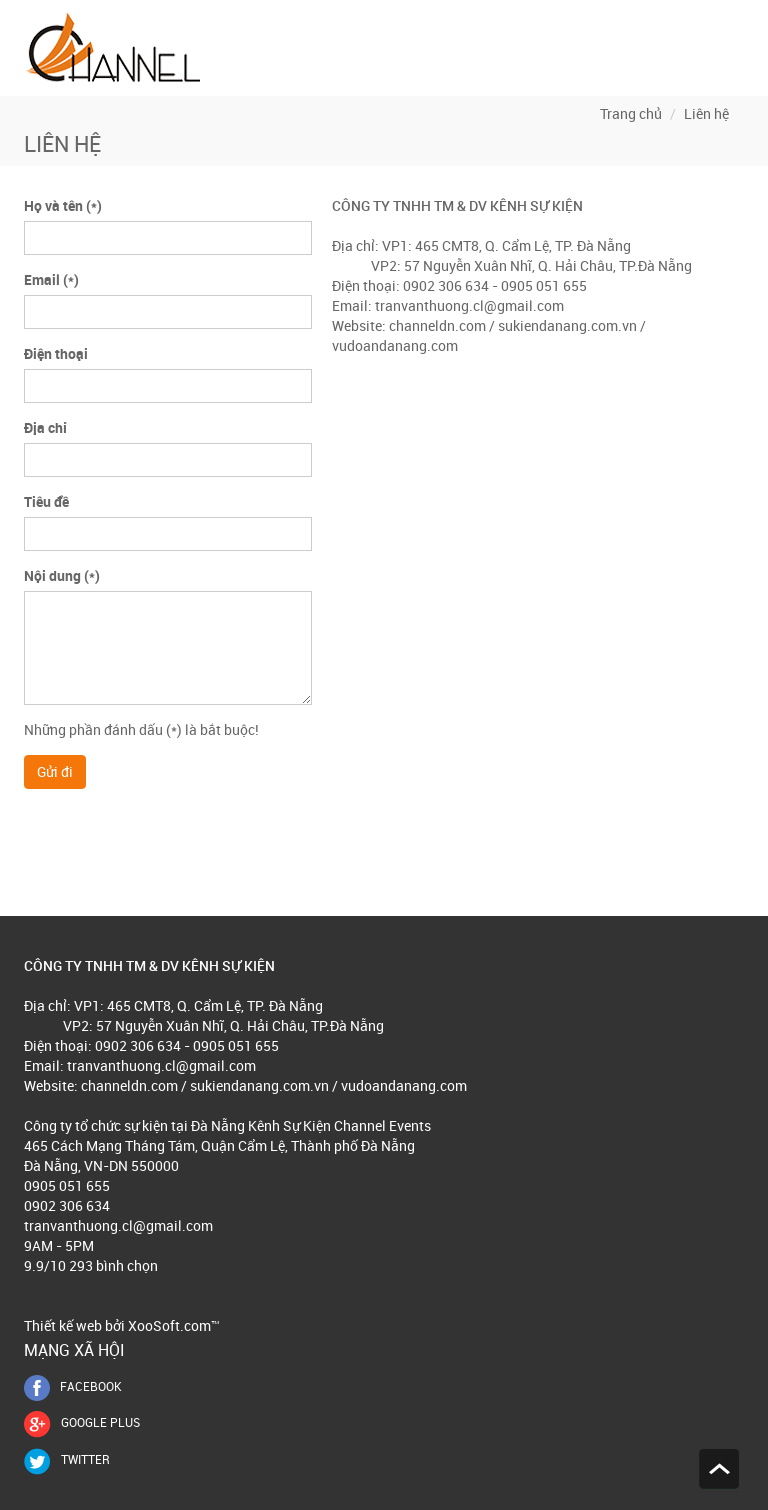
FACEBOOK (73, 1386)
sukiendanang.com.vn (566, 325)
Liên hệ (706, 113)
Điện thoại (56, 353)
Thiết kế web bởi (74, 1325)
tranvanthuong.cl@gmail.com (469, 305)
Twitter (67, 1459)
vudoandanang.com (395, 345)
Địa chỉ (45, 427)
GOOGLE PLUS (82, 1422)
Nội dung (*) (62, 575)
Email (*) (51, 279)
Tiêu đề (46, 501)
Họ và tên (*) (63, 205)
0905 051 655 (67, 1185)
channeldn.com (437, 325)
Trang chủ (631, 113)
